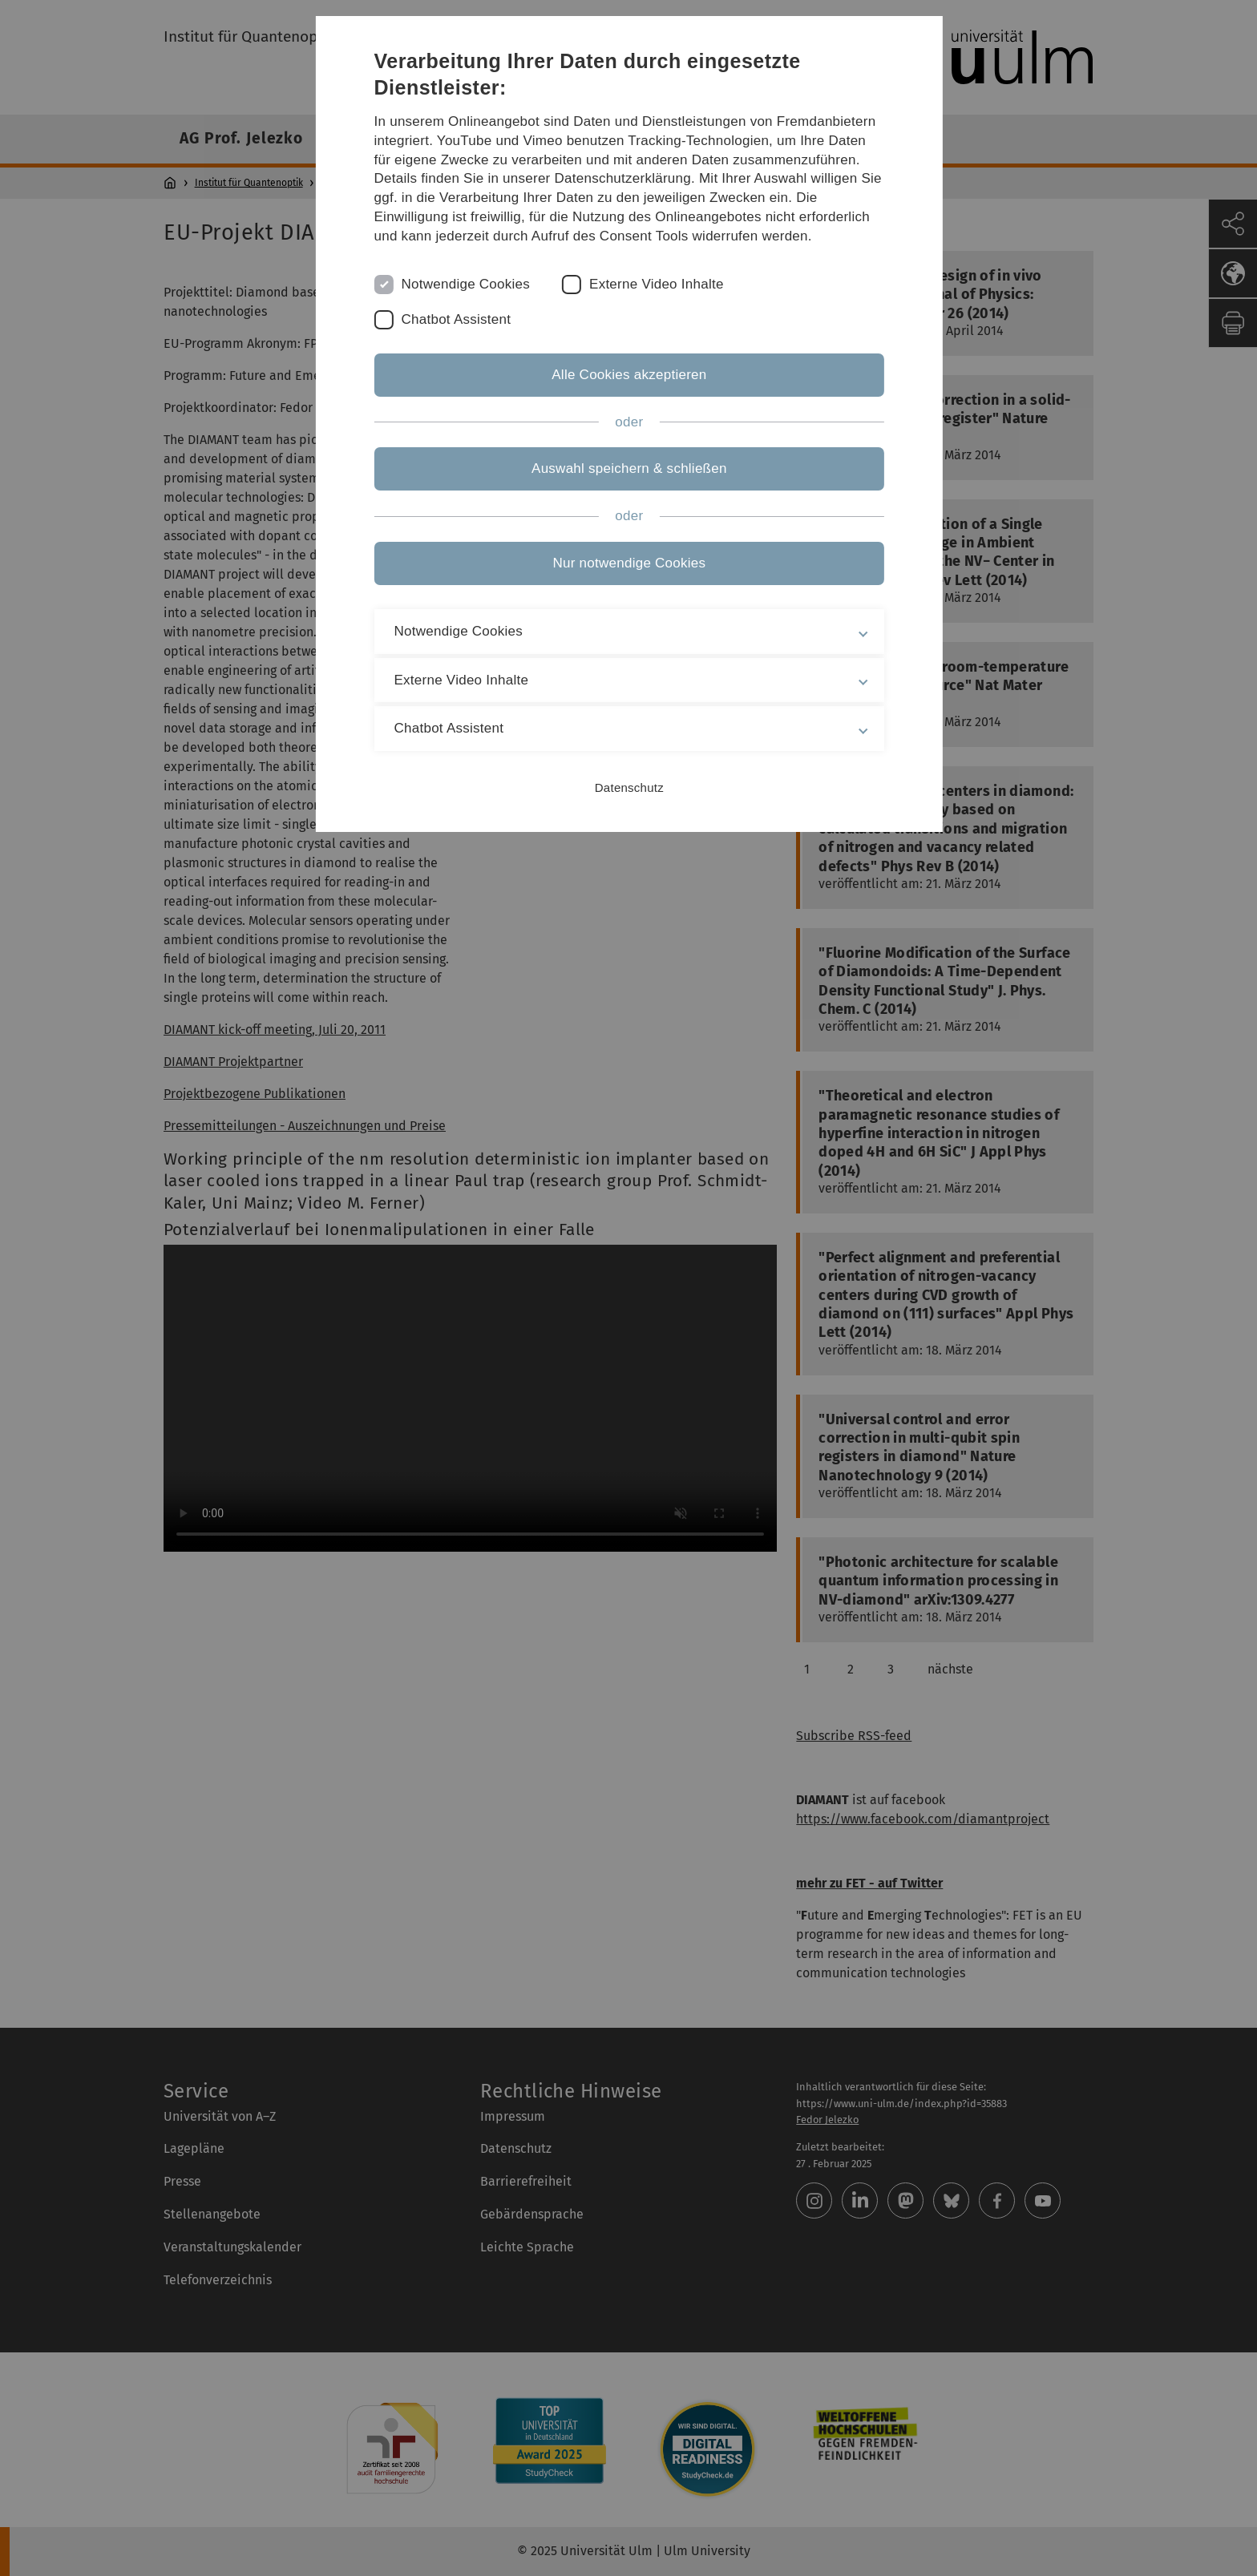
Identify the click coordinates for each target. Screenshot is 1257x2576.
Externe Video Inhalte (657, 284)
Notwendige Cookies (466, 284)
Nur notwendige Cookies (628, 563)
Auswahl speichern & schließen (628, 468)
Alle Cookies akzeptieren (628, 374)
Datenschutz (628, 787)
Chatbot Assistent (456, 319)
